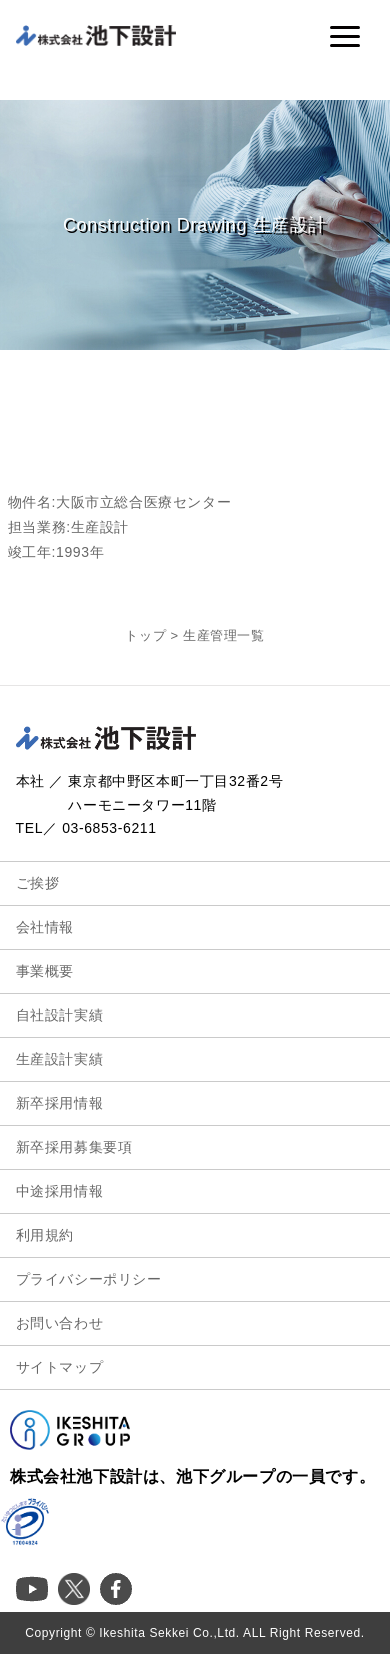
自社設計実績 (60, 1015)
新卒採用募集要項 (74, 1147)
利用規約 (45, 1235)
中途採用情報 (60, 1191)
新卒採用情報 (60, 1103)
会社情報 (45, 927)
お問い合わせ (60, 1323)
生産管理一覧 (224, 635)
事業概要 (45, 971)
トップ (145, 635)
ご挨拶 (38, 883)
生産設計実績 (60, 1059)
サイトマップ (60, 1367)
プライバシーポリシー (89, 1279)
